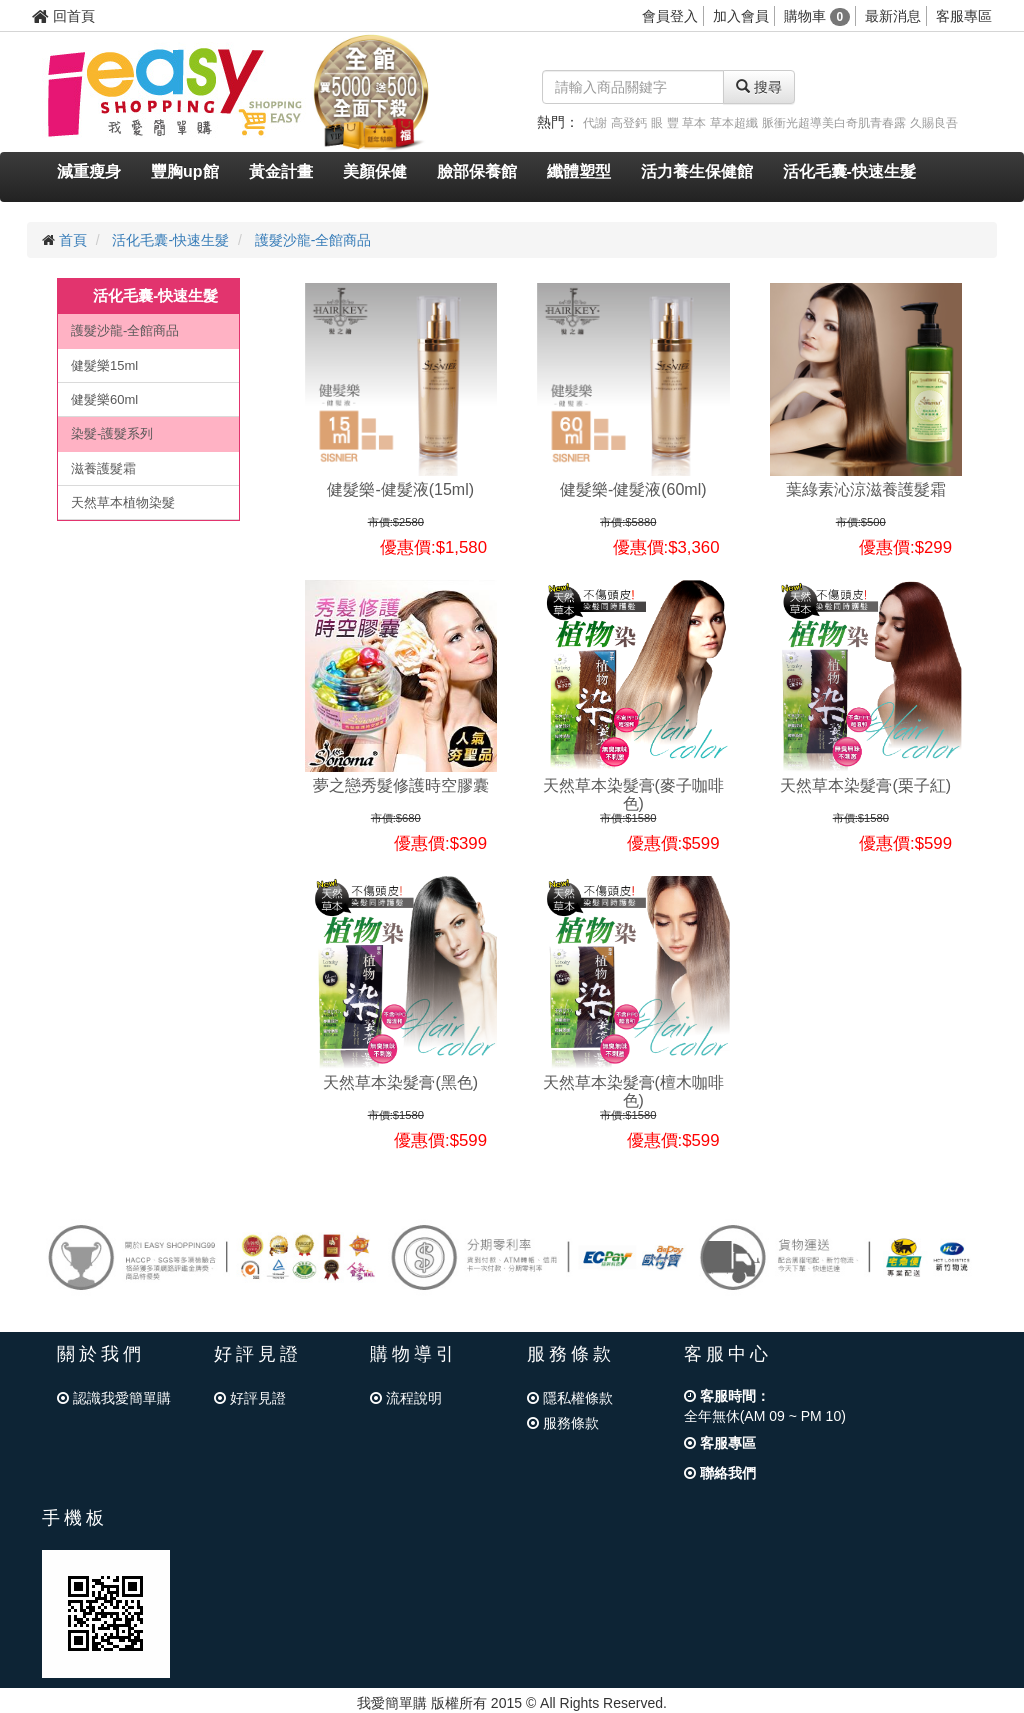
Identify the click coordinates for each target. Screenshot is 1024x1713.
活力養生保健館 (697, 171)
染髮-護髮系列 (112, 433)
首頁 (73, 240)
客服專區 (964, 16)
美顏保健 (375, 171)
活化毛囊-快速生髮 (849, 171)
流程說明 (406, 1398)
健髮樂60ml (104, 399)
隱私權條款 (570, 1398)
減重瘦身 (89, 171)
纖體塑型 (579, 171)
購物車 (817, 16)
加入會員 (741, 16)
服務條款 (563, 1423)
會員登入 (670, 16)
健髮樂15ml (104, 365)
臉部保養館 (477, 171)
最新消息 (893, 16)
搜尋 (759, 87)
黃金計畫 (281, 171)
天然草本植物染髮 (123, 502)
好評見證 (250, 1398)
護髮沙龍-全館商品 (313, 240)
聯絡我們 (720, 1473)
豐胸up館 (185, 171)
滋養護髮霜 (103, 468)
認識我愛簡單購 (114, 1398)
